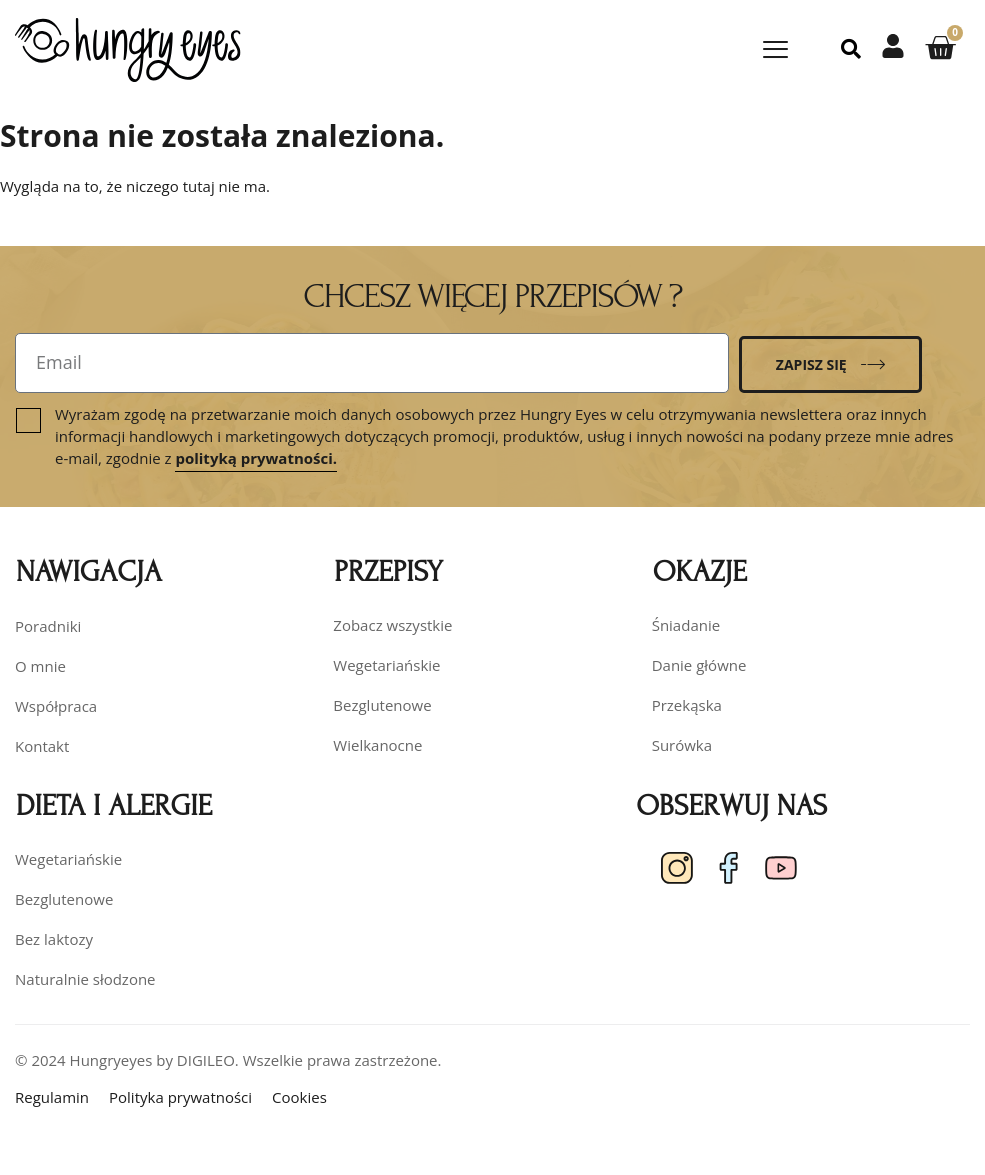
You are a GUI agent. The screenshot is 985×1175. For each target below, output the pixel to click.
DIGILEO (206, 1060)
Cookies (299, 1097)
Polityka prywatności (180, 1097)
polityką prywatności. (256, 458)
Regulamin (52, 1097)
